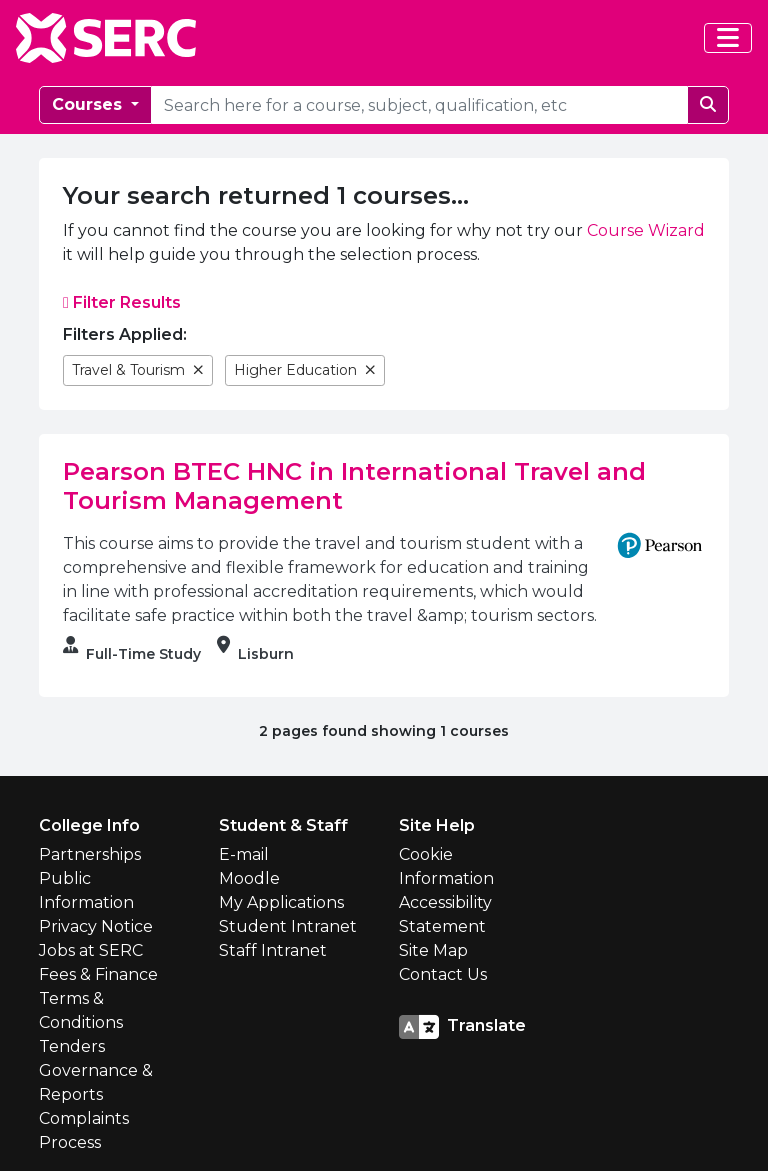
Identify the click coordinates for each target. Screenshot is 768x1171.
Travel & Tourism (138, 370)
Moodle (249, 878)
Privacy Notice (96, 926)
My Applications (281, 902)
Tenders (72, 1046)
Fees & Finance (98, 974)
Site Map (433, 950)
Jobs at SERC (91, 950)
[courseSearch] (419, 105)
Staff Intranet (273, 950)
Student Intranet (288, 926)
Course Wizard (646, 230)
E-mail (244, 854)
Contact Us (443, 974)
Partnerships (90, 854)
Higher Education (305, 370)
